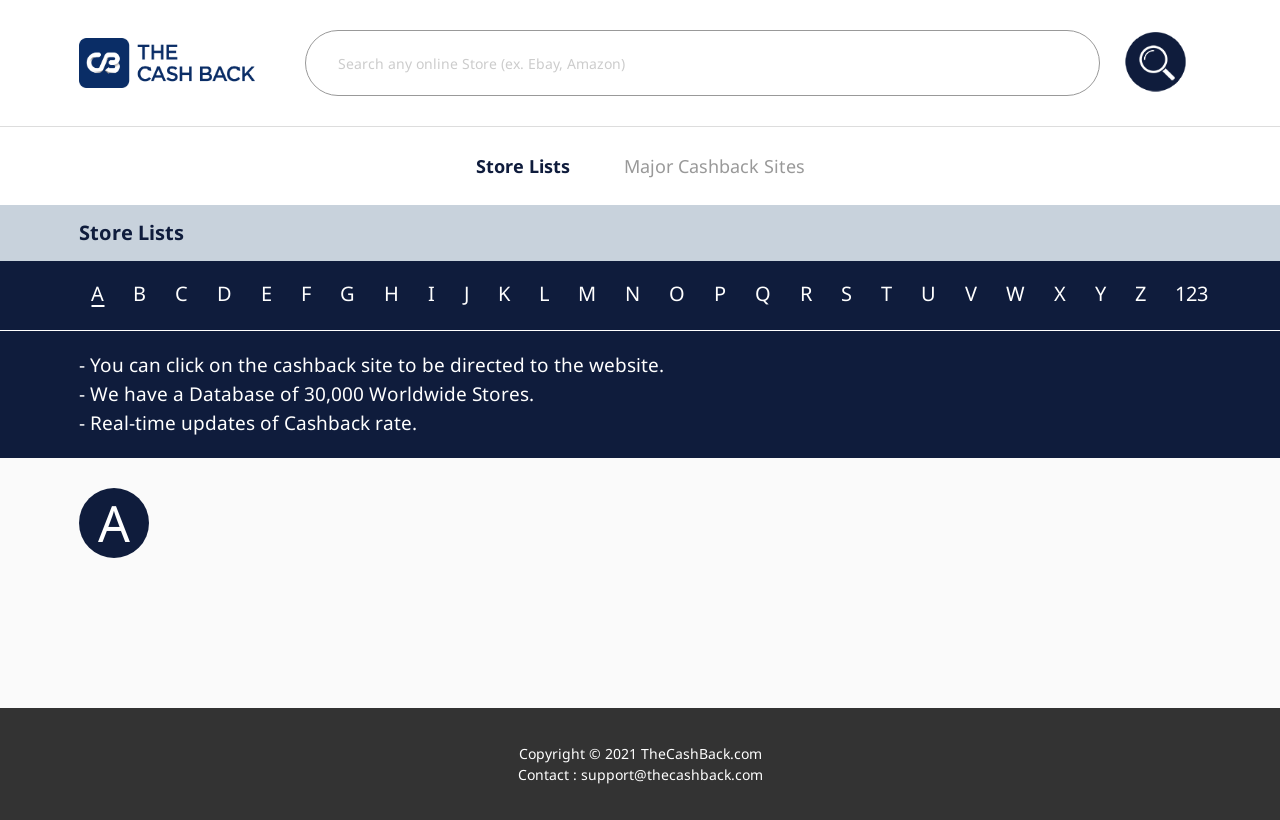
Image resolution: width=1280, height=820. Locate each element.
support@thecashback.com (672, 774)
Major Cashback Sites (714, 166)
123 (1191, 294)
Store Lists (523, 166)
